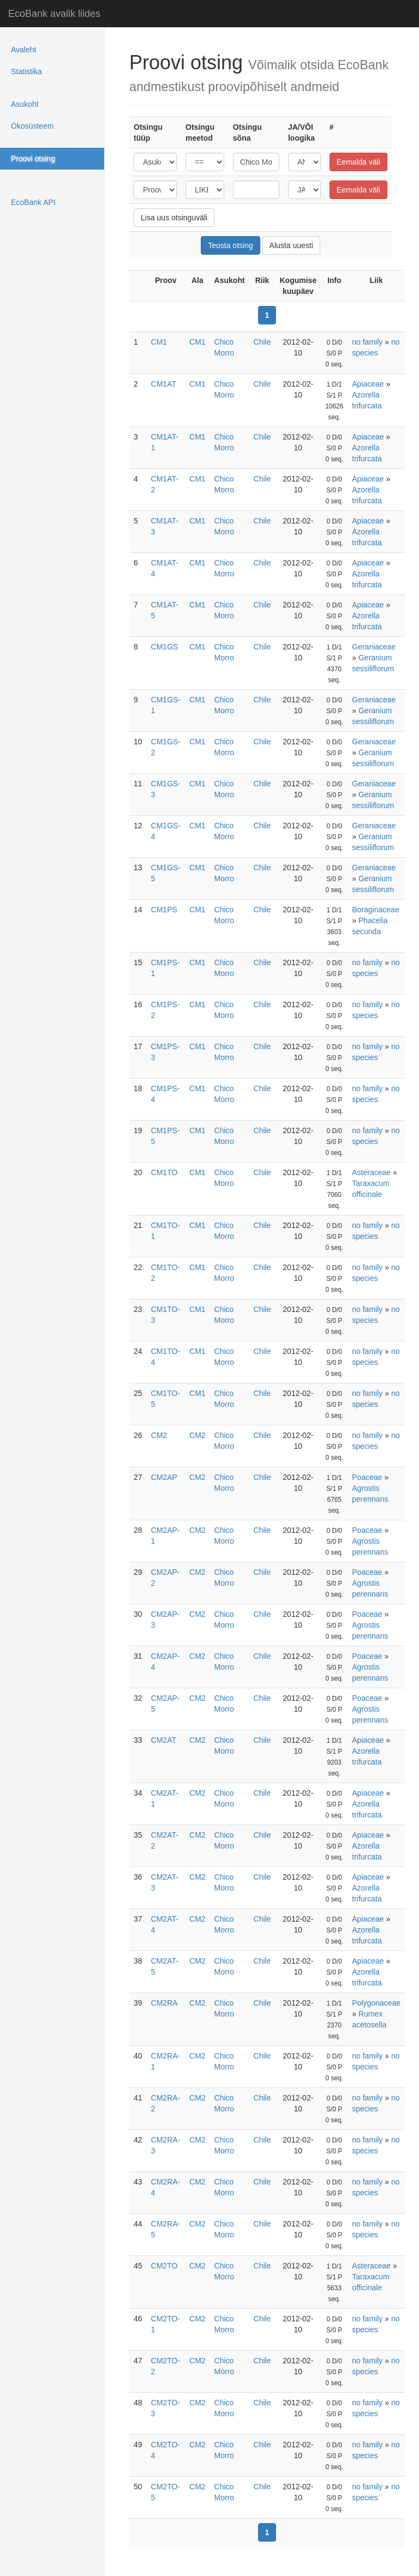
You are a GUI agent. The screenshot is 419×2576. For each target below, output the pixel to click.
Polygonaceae (376, 2003)
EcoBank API (33, 202)
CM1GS (164, 646)
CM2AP (164, 1477)
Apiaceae (368, 384)
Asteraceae (371, 1172)
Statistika (26, 71)
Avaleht (23, 49)
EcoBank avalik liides (54, 13)
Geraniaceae (374, 646)
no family (367, 342)
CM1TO (164, 1172)
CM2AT (163, 1740)
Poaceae (367, 1477)
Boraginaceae (375, 909)
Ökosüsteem (32, 126)
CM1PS (164, 909)
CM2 (159, 1435)
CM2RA (164, 2003)
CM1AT (163, 384)
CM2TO (164, 2265)
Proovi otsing (33, 158)
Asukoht (25, 104)
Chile (262, 342)
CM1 (159, 342)
